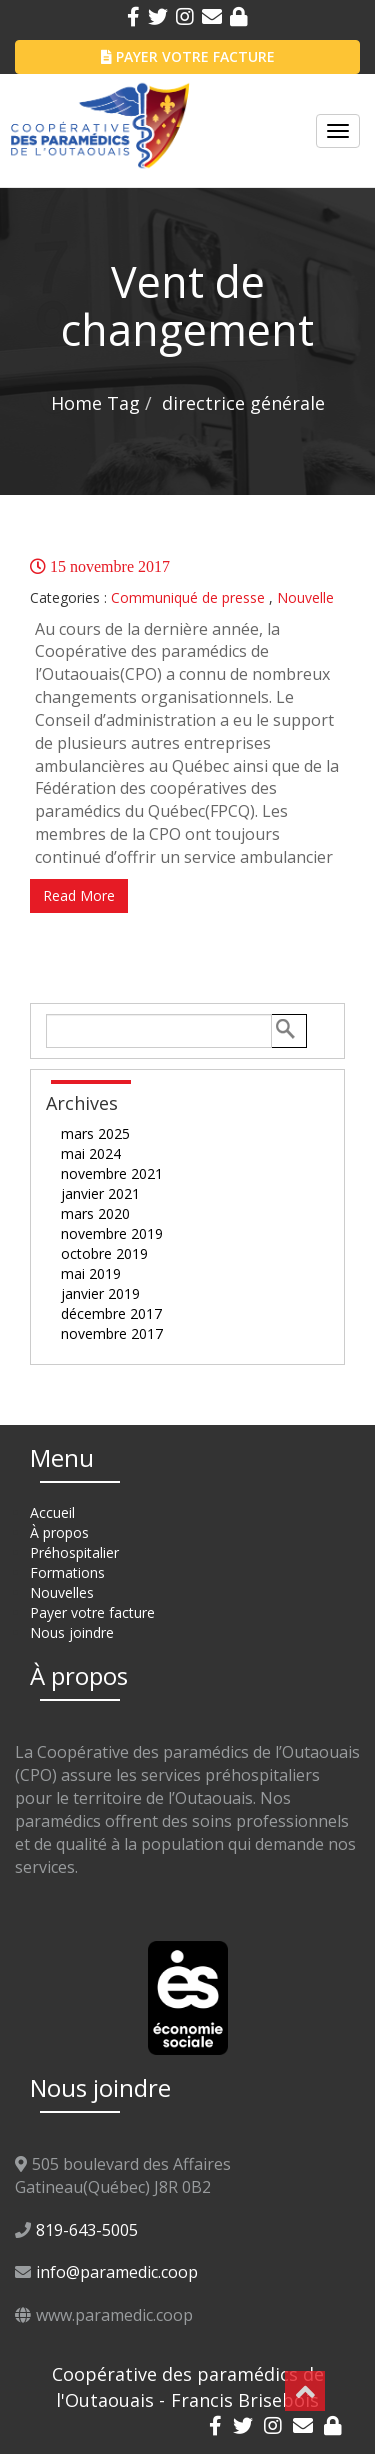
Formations (67, 1572)
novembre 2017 (112, 1333)
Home (76, 403)
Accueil (52, 1512)
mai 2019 (91, 1273)
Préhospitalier (74, 1552)
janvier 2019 (100, 1293)
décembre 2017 (111, 1313)
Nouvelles (62, 1592)
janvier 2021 (100, 1193)
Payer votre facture (92, 1612)
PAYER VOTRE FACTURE (188, 56)
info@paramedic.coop (117, 2272)
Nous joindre (72, 1632)
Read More (79, 895)
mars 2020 (95, 1213)
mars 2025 (95, 1133)
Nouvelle (305, 597)
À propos (59, 1532)
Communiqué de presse (188, 597)
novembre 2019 (112, 1233)
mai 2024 (91, 1153)
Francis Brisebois (245, 2400)
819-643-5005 (87, 2230)
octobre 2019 (104, 1253)
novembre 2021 (112, 1173)
